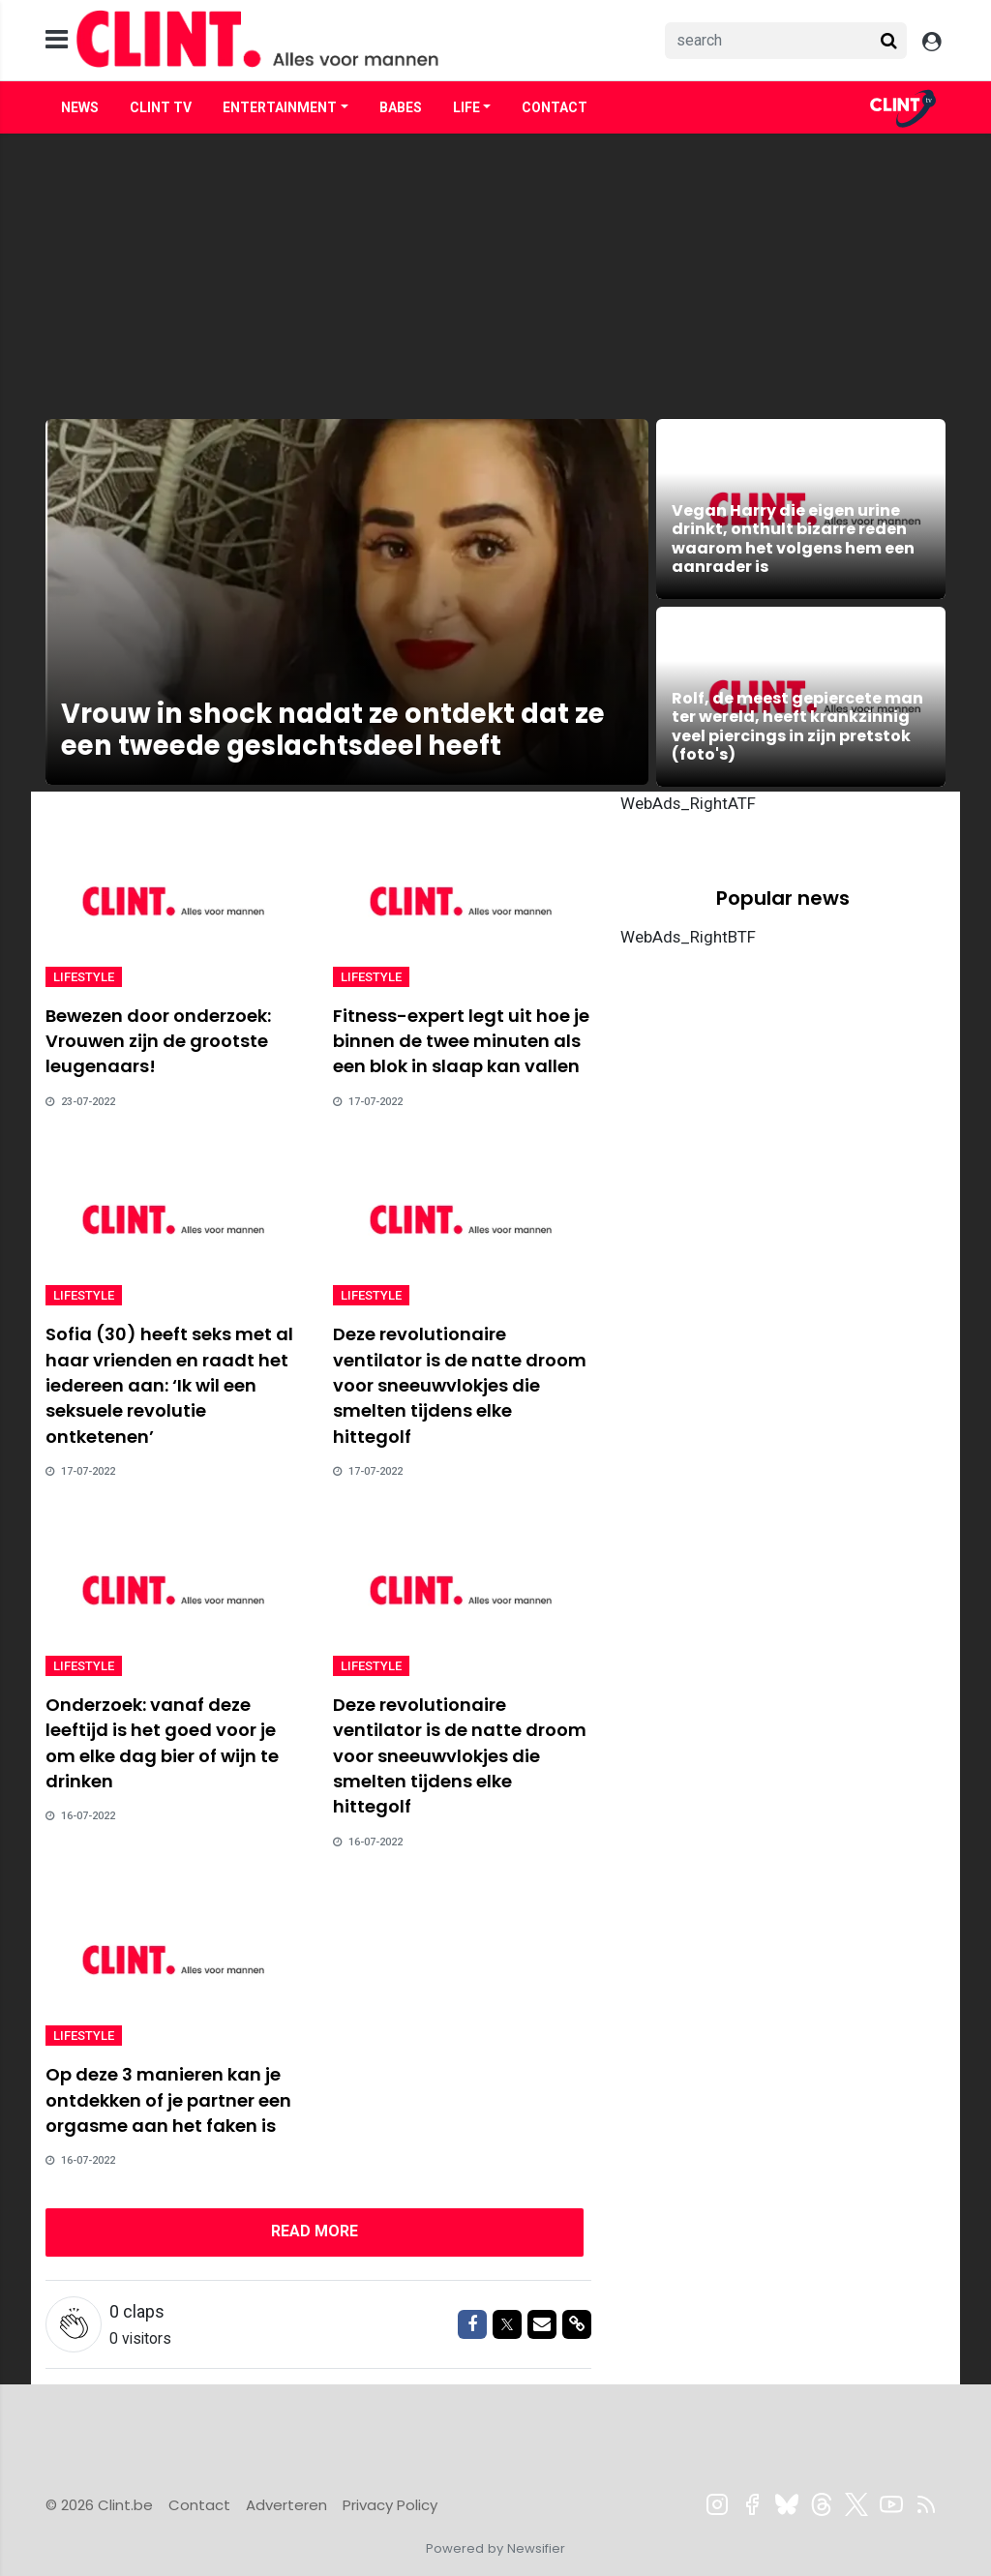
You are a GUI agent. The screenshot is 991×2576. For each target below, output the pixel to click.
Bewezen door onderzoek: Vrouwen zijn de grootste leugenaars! (158, 1041)
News (80, 107)
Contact (554, 107)
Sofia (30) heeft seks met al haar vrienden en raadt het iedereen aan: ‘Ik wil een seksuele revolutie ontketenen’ (169, 1385)
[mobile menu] (56, 40)
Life (466, 107)
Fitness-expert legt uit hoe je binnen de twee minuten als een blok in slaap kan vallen (461, 1041)
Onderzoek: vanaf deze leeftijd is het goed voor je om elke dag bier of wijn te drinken (162, 1742)
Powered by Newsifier (495, 2548)
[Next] (314, 2232)
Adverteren (286, 2505)
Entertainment (280, 107)
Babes (400, 107)
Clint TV (161, 107)
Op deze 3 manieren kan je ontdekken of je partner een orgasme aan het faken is (168, 2100)
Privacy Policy (390, 2505)
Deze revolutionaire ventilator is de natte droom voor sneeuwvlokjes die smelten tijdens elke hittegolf (459, 1385)
